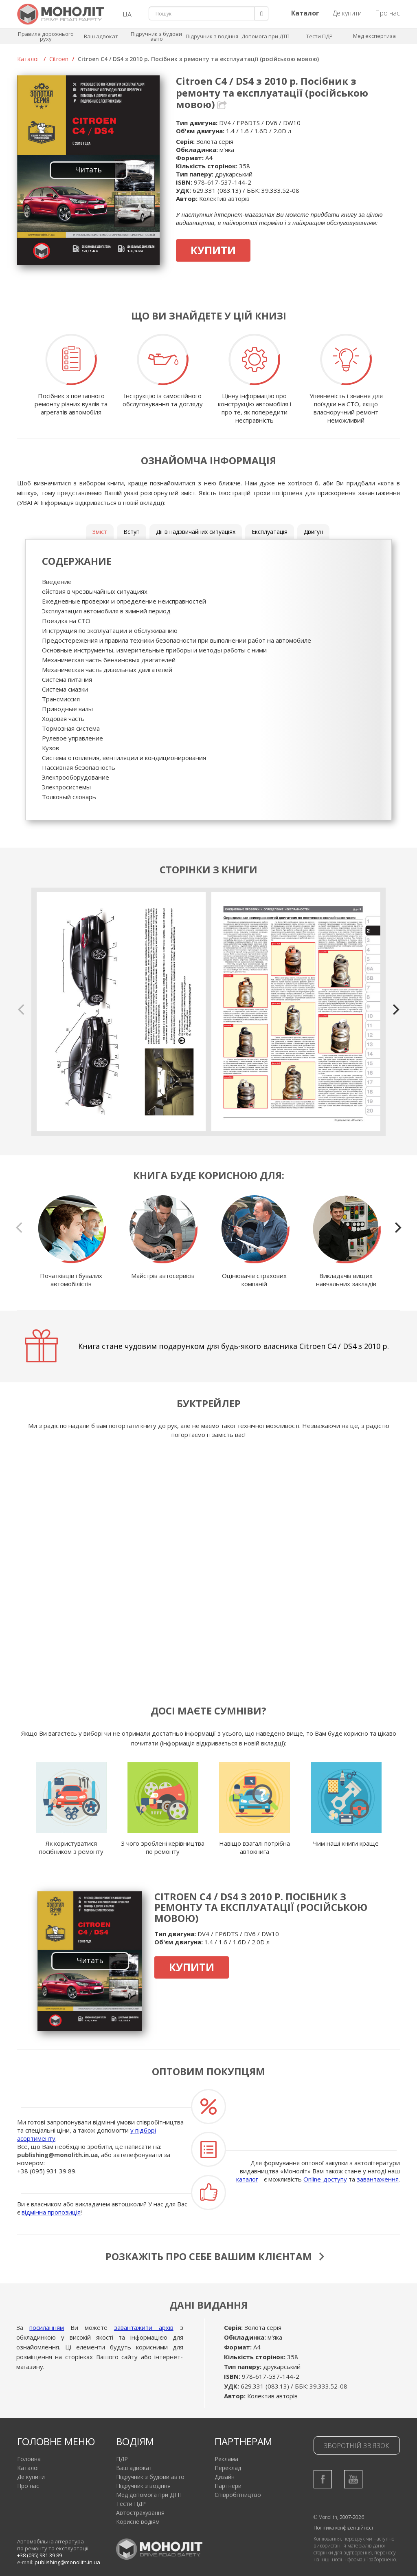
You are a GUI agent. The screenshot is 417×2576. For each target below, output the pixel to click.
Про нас (387, 13)
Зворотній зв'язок (356, 2440)
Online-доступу (325, 2179)
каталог (247, 2179)
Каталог (28, 59)
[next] (395, 1009)
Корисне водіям (138, 2517)
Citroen (58, 59)
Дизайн (225, 2472)
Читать (88, 169)
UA (127, 14)
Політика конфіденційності (344, 2522)
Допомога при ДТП (265, 36)
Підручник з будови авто (156, 36)
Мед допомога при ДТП (149, 2490)
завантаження (378, 2179)
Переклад (228, 2463)
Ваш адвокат (101, 36)
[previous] (22, 1009)
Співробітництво (238, 2490)
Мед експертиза (374, 36)
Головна (29, 2454)
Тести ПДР (319, 36)
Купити (213, 250)
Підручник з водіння (212, 36)
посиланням (46, 2322)
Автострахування (140, 2508)
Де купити (347, 13)
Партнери (228, 2481)
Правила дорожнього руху (46, 36)
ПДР (122, 2454)
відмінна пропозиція (51, 2212)
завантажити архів (143, 2322)
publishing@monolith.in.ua (57, 2155)
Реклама (226, 2454)
